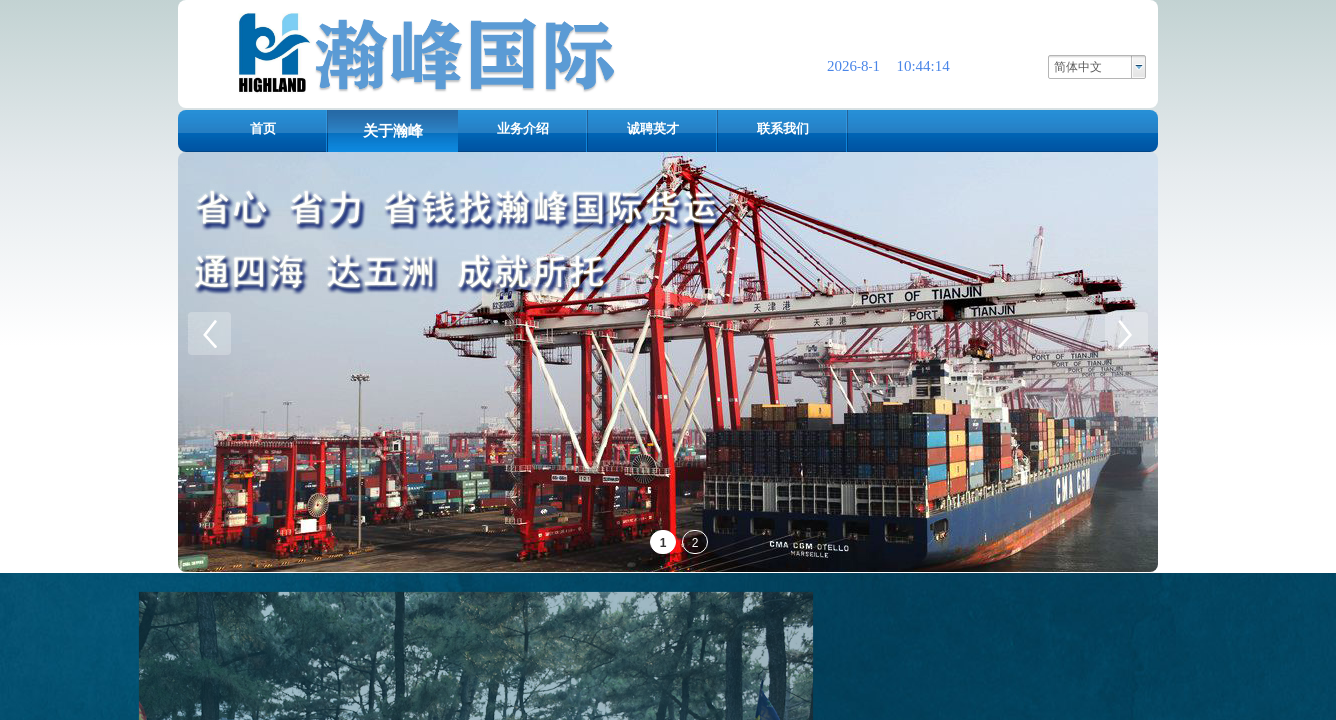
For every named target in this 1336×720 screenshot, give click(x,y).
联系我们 (783, 128)
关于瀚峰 (393, 131)
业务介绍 (523, 128)
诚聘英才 (653, 128)
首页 (263, 128)
